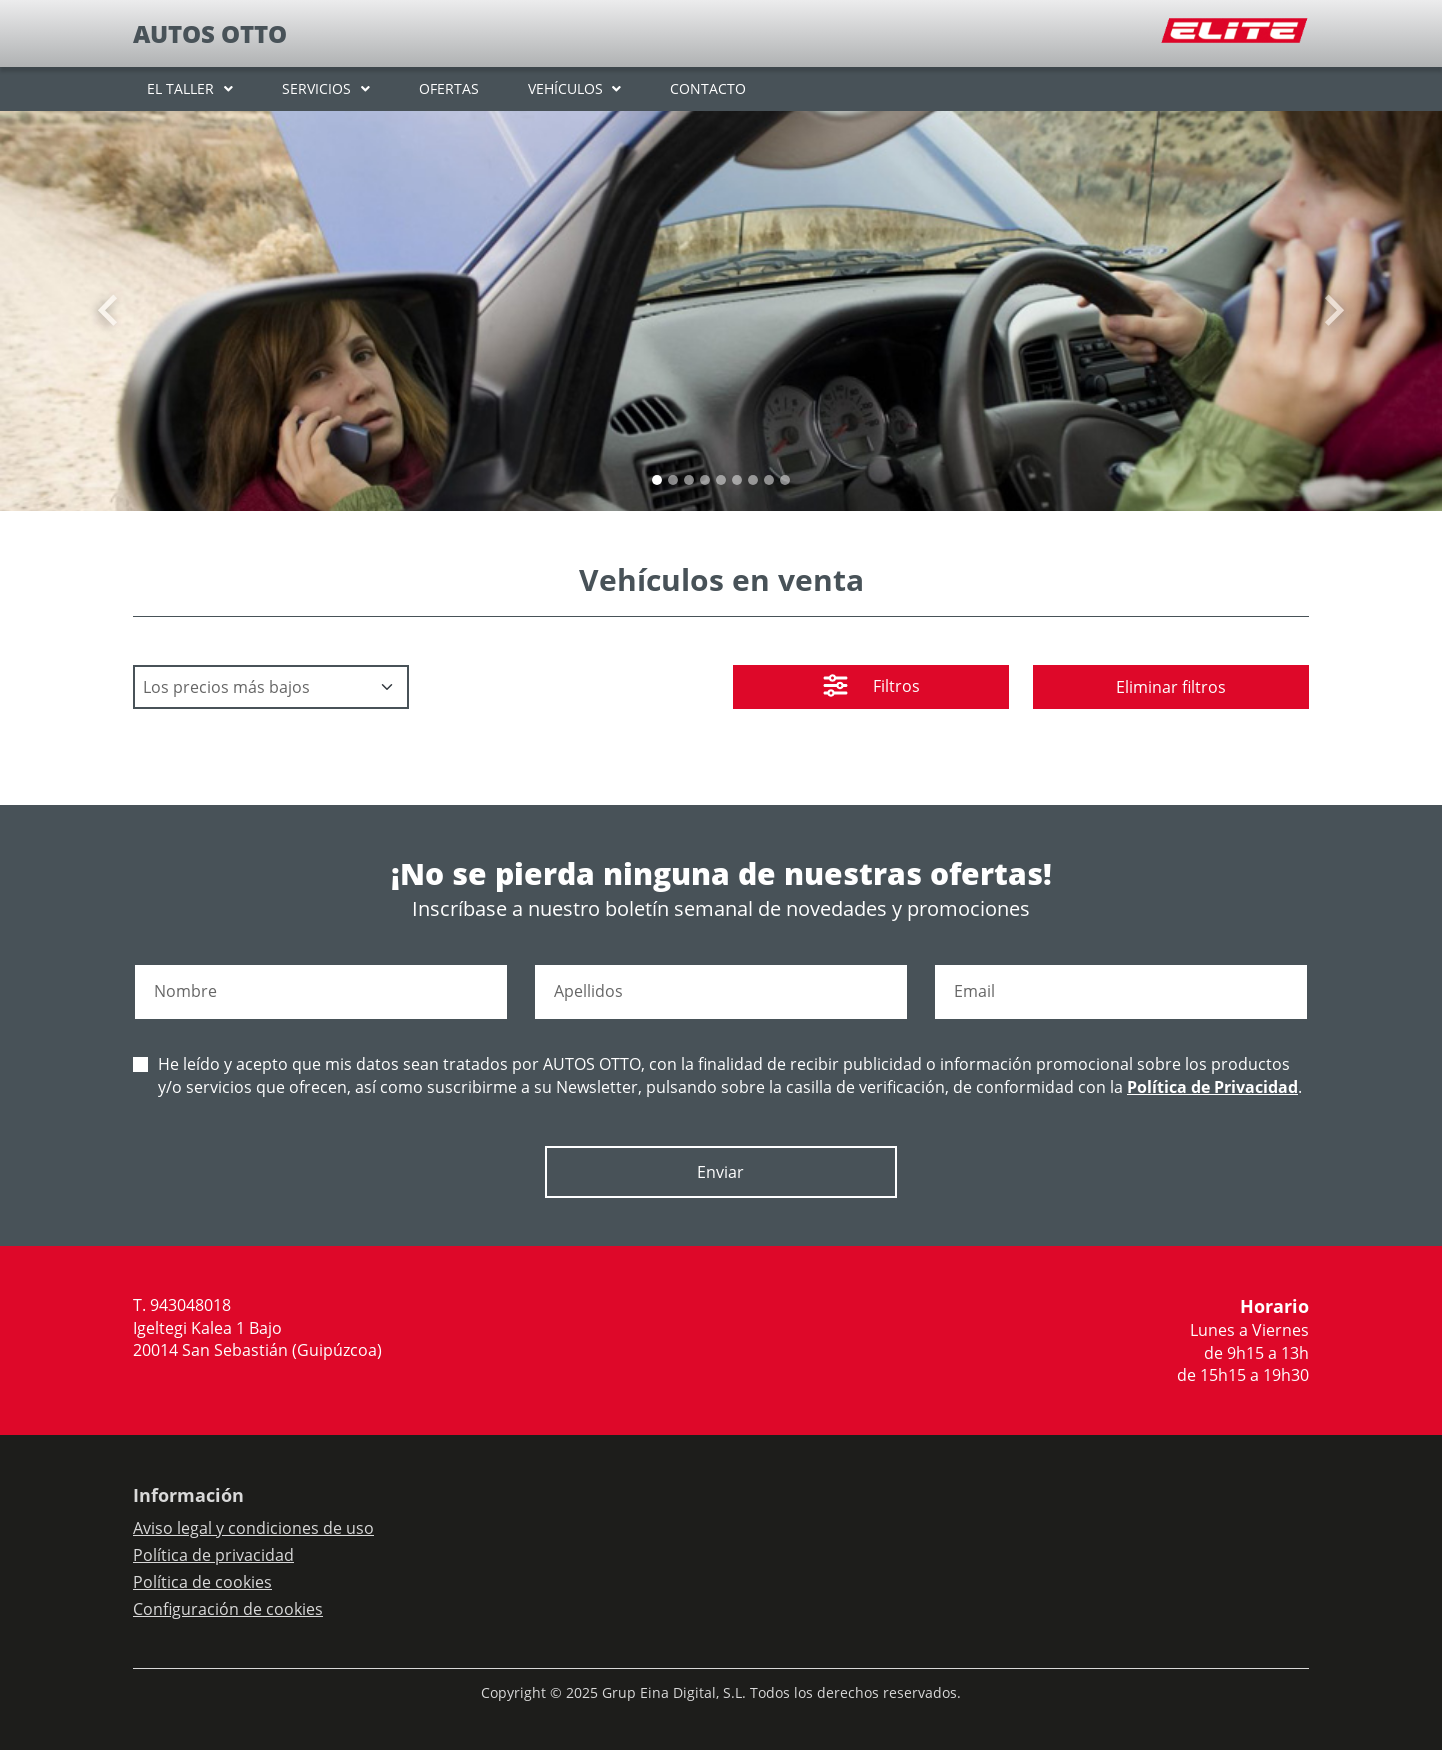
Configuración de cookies (228, 1609)
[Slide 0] (657, 480)
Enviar (720, 1172)
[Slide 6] (753, 480)
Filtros (871, 688)
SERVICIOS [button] (316, 88)
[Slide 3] (705, 480)
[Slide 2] (689, 480)
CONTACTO (708, 88)
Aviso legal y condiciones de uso (253, 1528)
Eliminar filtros (1171, 687)
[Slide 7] (769, 480)
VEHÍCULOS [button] (565, 88)
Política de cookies (202, 1582)
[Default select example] (271, 687)
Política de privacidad (213, 1555)
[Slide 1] (673, 480)
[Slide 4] (721, 480)
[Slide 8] (785, 480)
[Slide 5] (737, 480)
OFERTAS (449, 88)
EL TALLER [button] (180, 88)
